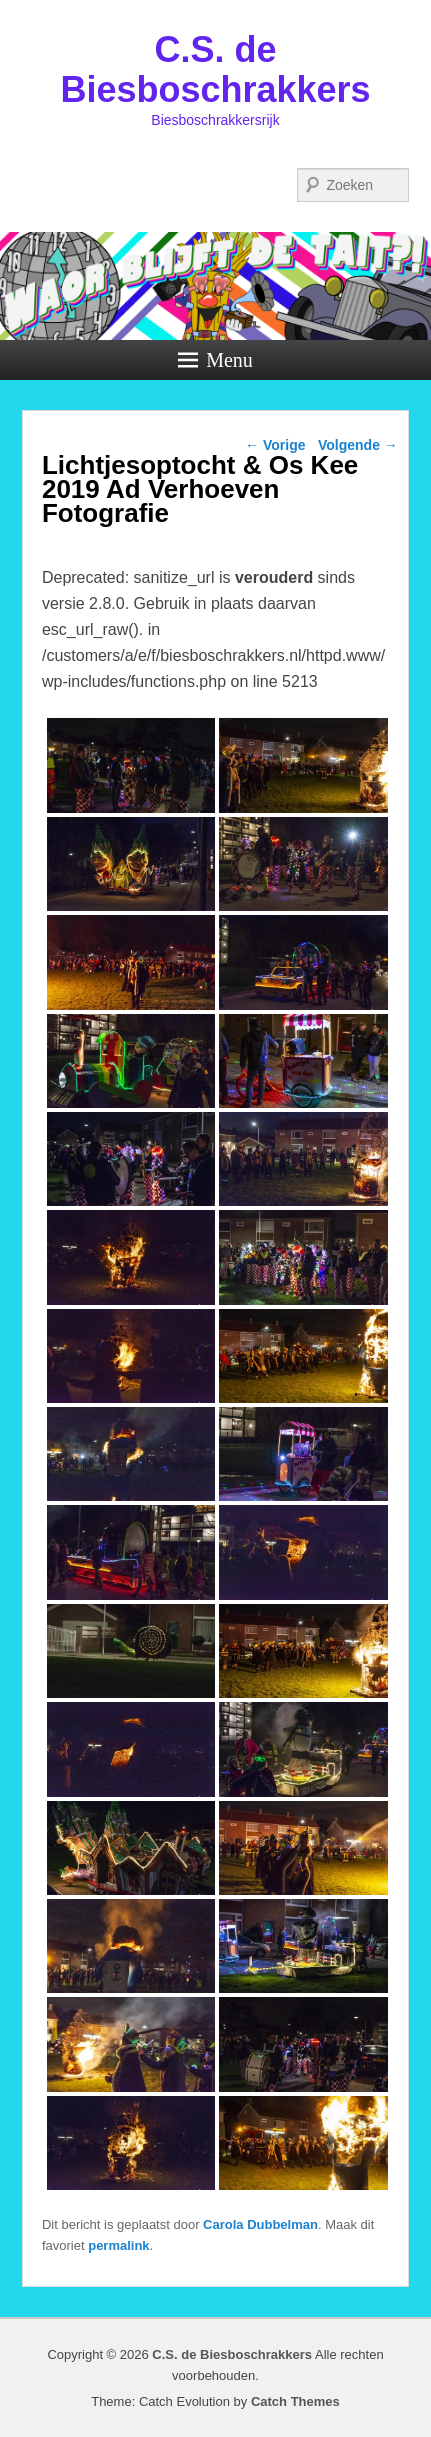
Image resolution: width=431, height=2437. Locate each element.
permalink (118, 2245)
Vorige (275, 445)
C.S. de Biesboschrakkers (215, 69)
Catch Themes (295, 2401)
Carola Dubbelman (260, 2224)
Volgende (358, 445)
